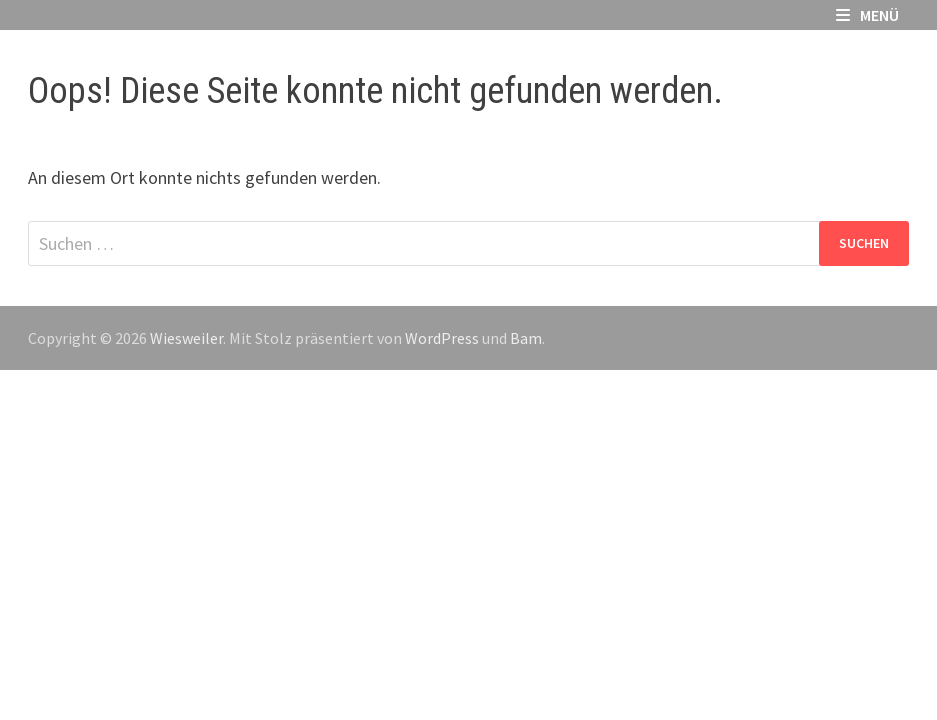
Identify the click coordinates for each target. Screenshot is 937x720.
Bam (526, 338)
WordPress (442, 338)
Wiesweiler (186, 338)
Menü (867, 15)
